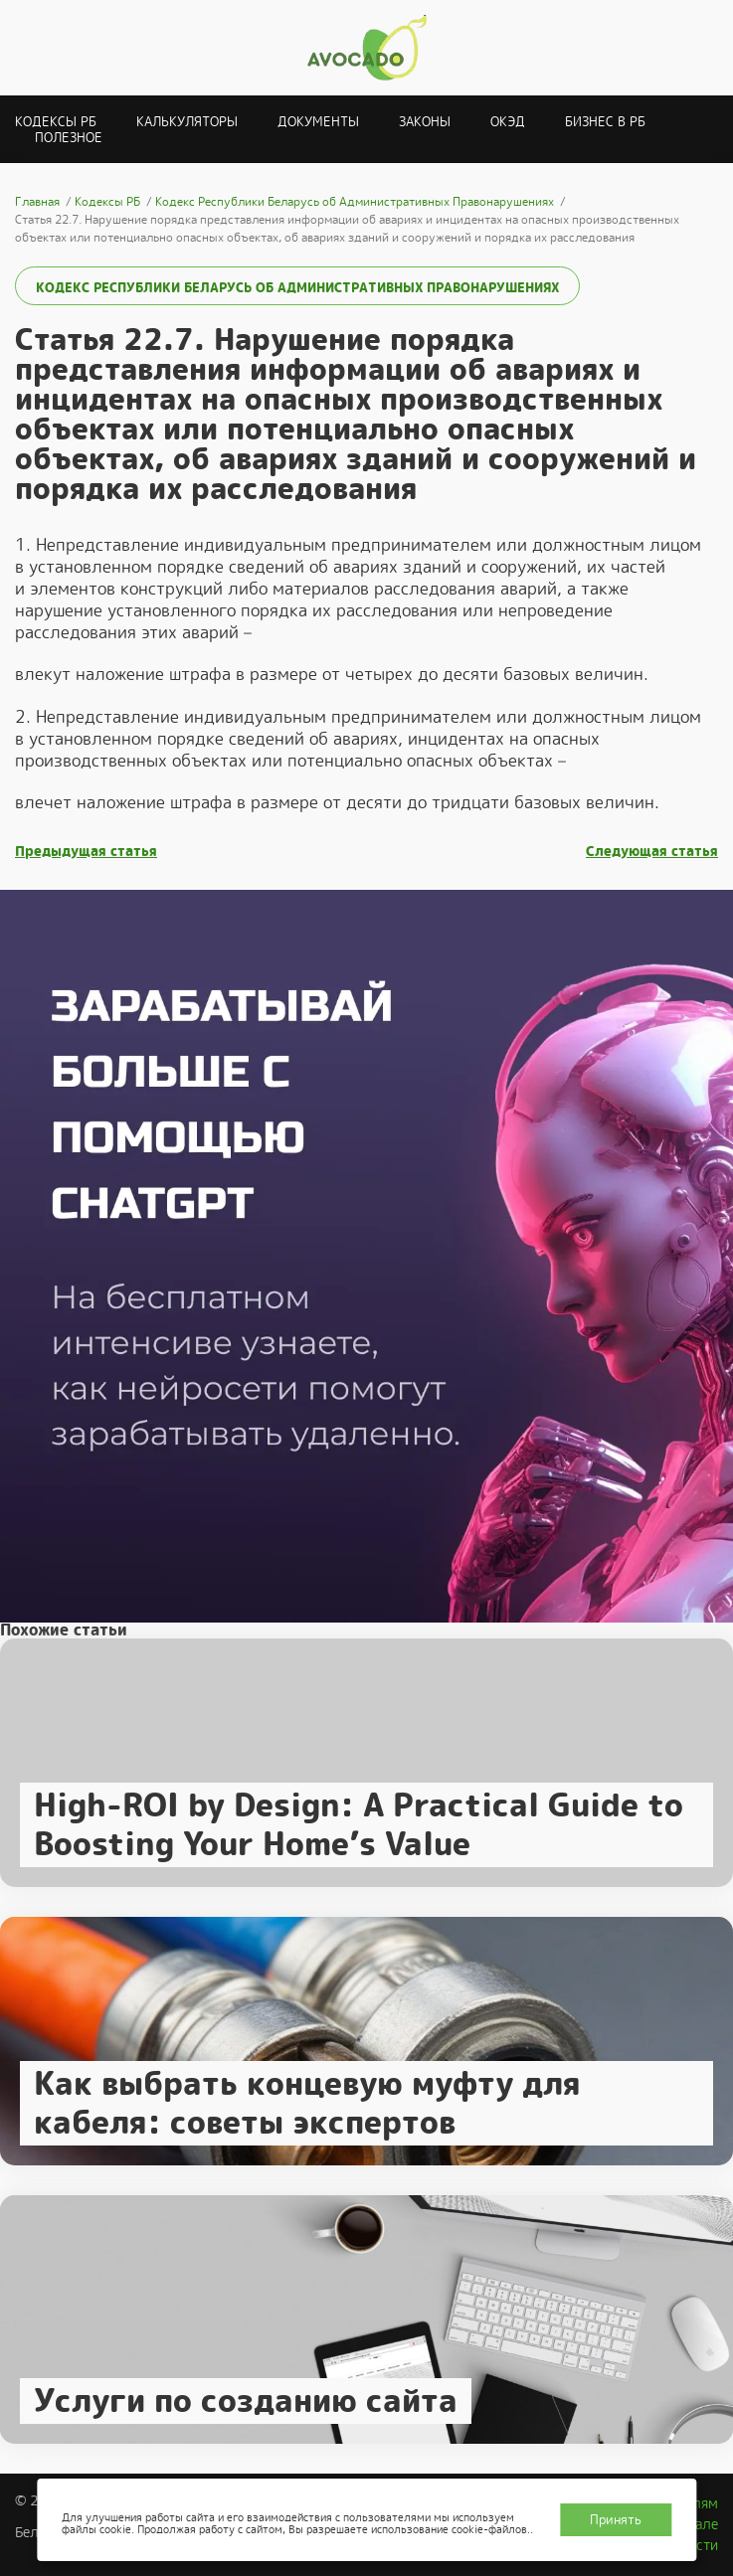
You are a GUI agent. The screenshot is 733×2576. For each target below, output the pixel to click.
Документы (318, 121)
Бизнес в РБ (605, 121)
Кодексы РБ (55, 121)
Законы (425, 121)
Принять (615, 2519)
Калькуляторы (187, 121)
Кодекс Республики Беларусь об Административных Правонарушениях (297, 287)
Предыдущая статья (86, 851)
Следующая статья (652, 851)
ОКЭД (507, 121)
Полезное (68, 137)
